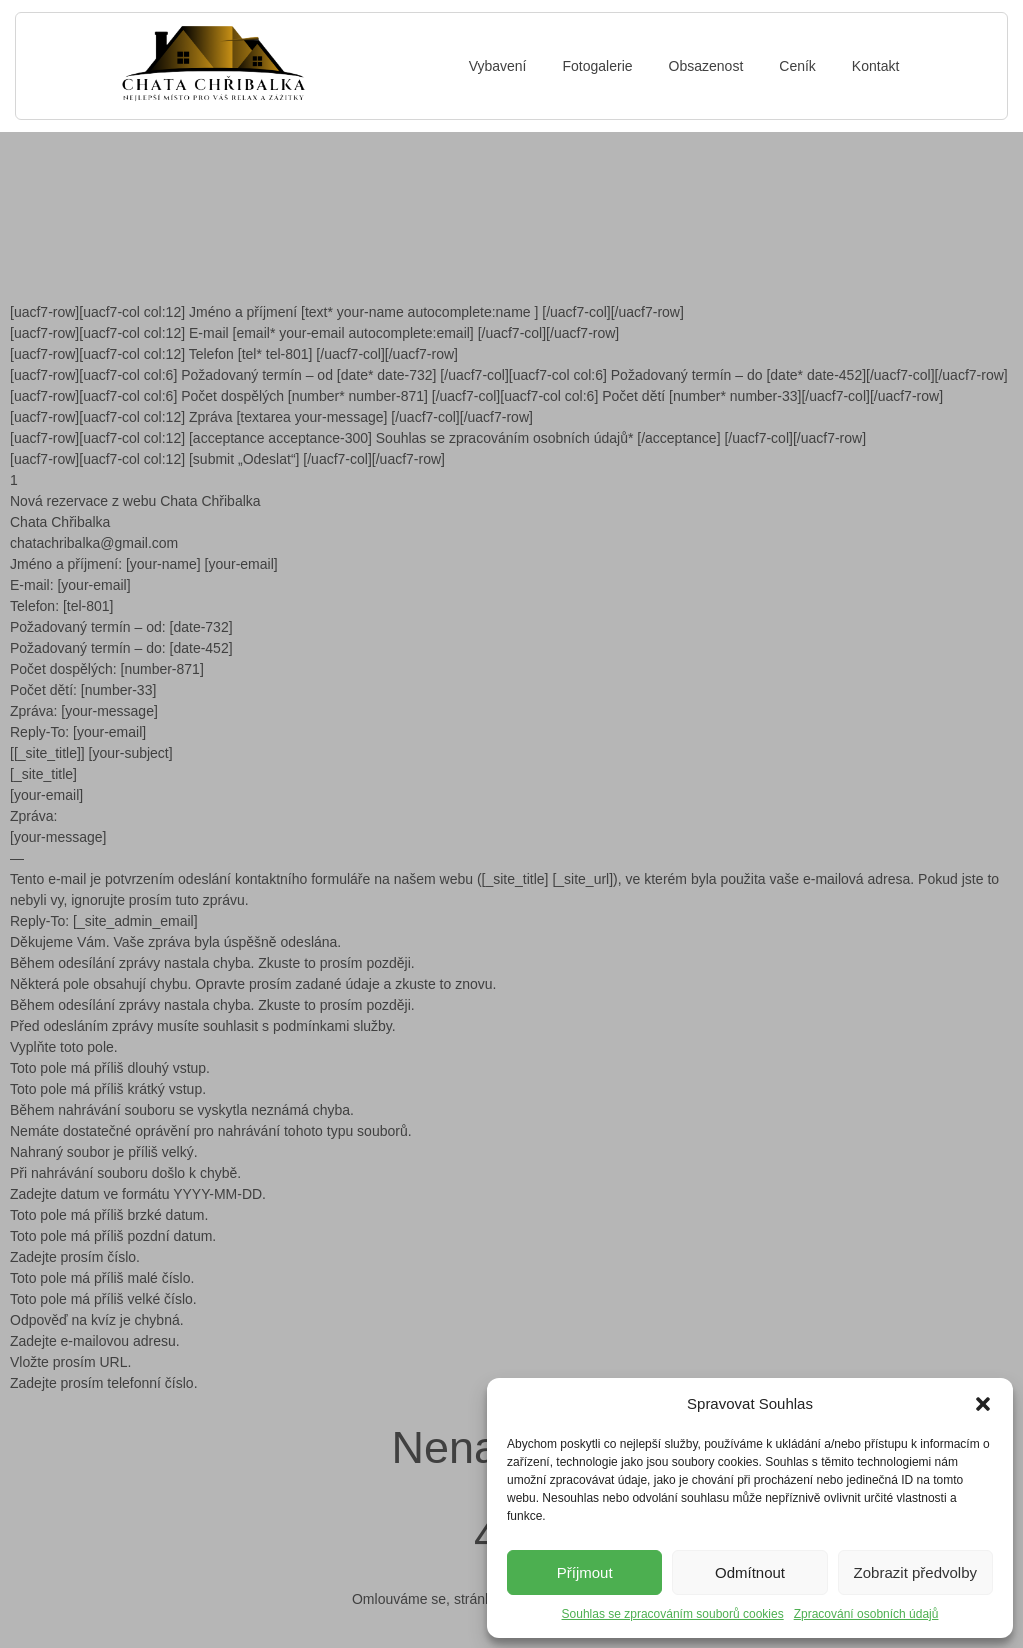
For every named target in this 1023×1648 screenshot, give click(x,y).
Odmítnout (750, 1572)
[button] (983, 1404)
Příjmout (585, 1572)
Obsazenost (706, 66)
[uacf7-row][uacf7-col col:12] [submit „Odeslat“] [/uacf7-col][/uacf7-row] (227, 459)
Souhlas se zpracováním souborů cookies (673, 1614)
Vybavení (498, 66)
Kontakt (875, 66)
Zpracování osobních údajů (866, 1614)
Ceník (797, 66)
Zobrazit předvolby (915, 1572)
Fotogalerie (598, 66)
